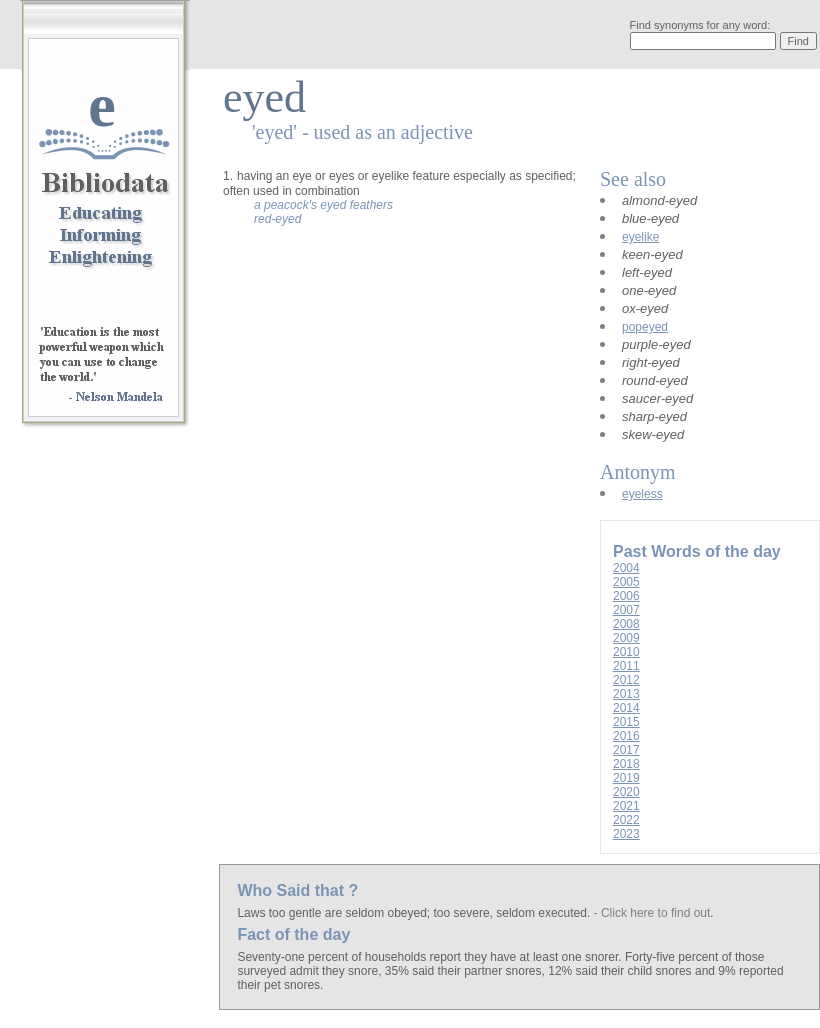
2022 (626, 820)
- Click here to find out (652, 913)
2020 (626, 792)
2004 (626, 568)
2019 (626, 778)
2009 (626, 638)
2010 (626, 652)
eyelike (640, 237)
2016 (626, 736)
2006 (626, 596)
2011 (626, 666)
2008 (626, 624)
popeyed (645, 327)
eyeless (642, 494)
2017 (626, 750)
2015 (626, 722)
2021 (626, 806)
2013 (626, 694)
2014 (626, 708)
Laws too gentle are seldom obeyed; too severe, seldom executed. (415, 913)
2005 (626, 582)
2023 (626, 834)
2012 (626, 680)
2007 (626, 610)
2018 (626, 764)
